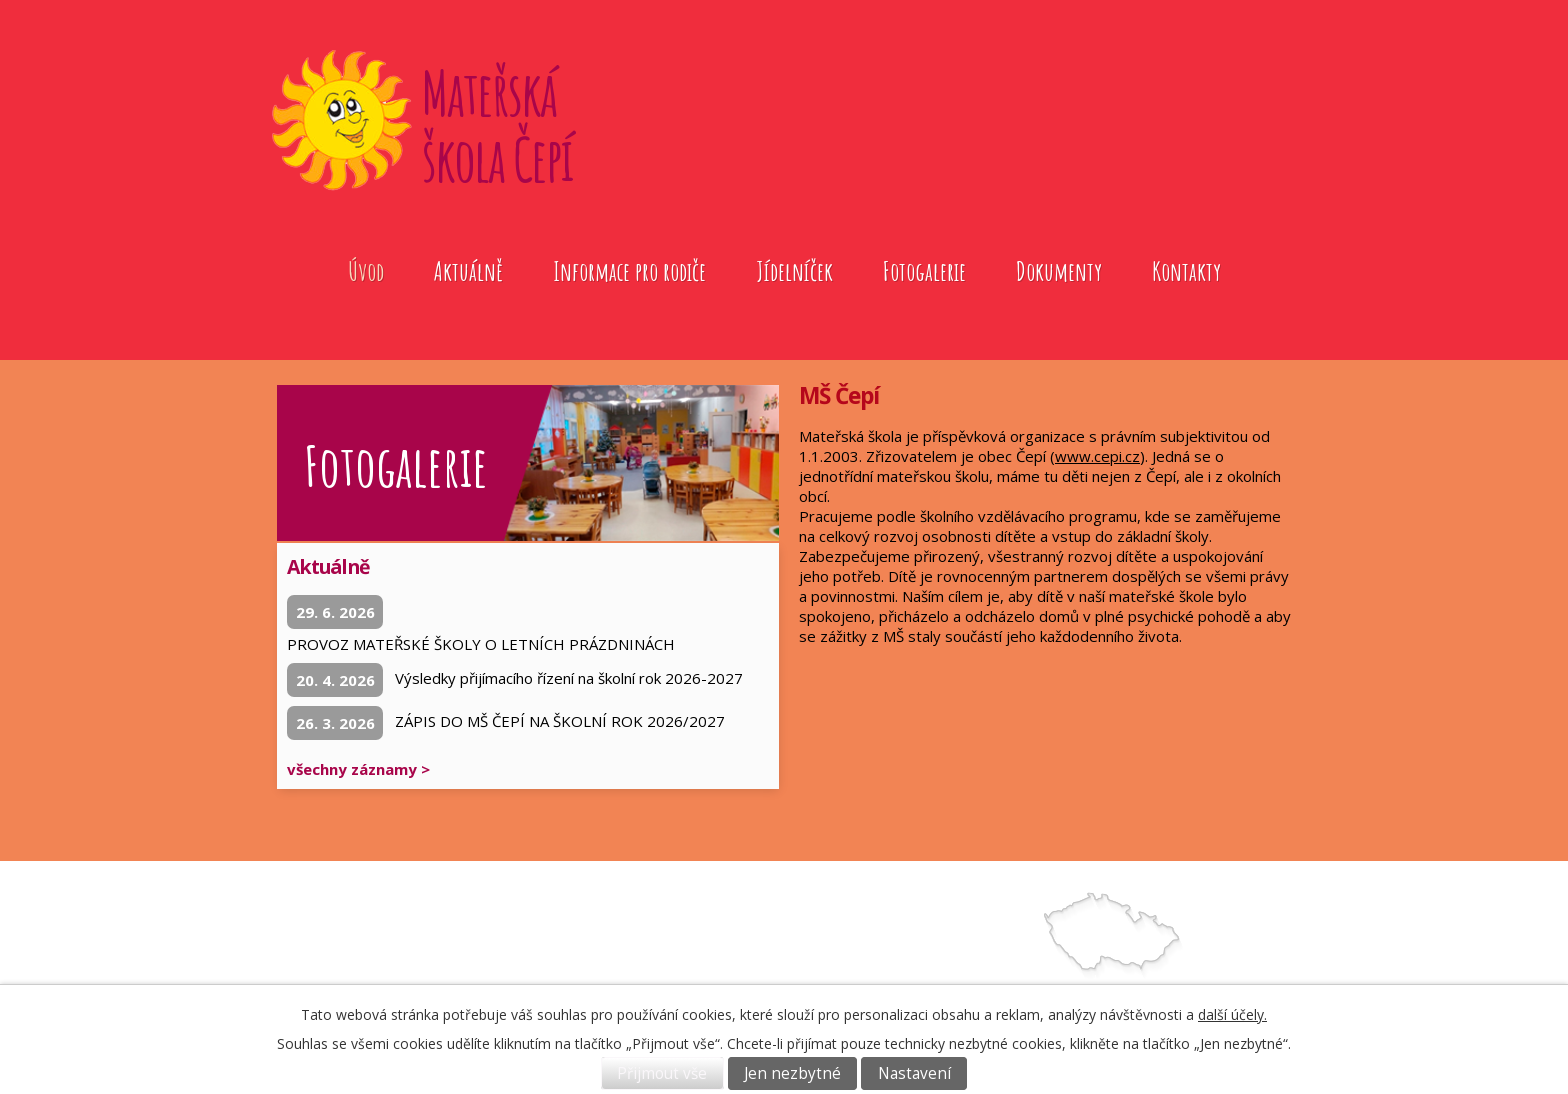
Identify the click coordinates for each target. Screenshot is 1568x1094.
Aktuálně (468, 271)
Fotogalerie (924, 271)
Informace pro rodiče (629, 271)
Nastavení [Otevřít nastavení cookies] (914, 1073)
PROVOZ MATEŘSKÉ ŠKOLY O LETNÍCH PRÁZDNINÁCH (481, 644)
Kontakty (1186, 271)
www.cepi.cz (1097, 456)
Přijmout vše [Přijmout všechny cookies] (662, 1073)
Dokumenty (1059, 271)
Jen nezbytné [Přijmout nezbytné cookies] (792, 1073)
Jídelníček (794, 271)
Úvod (366, 271)
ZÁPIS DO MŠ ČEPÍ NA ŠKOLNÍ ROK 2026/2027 (560, 721)
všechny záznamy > (358, 769)
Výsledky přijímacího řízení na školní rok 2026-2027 (569, 678)
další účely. (1232, 1014)
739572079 (872, 978)
